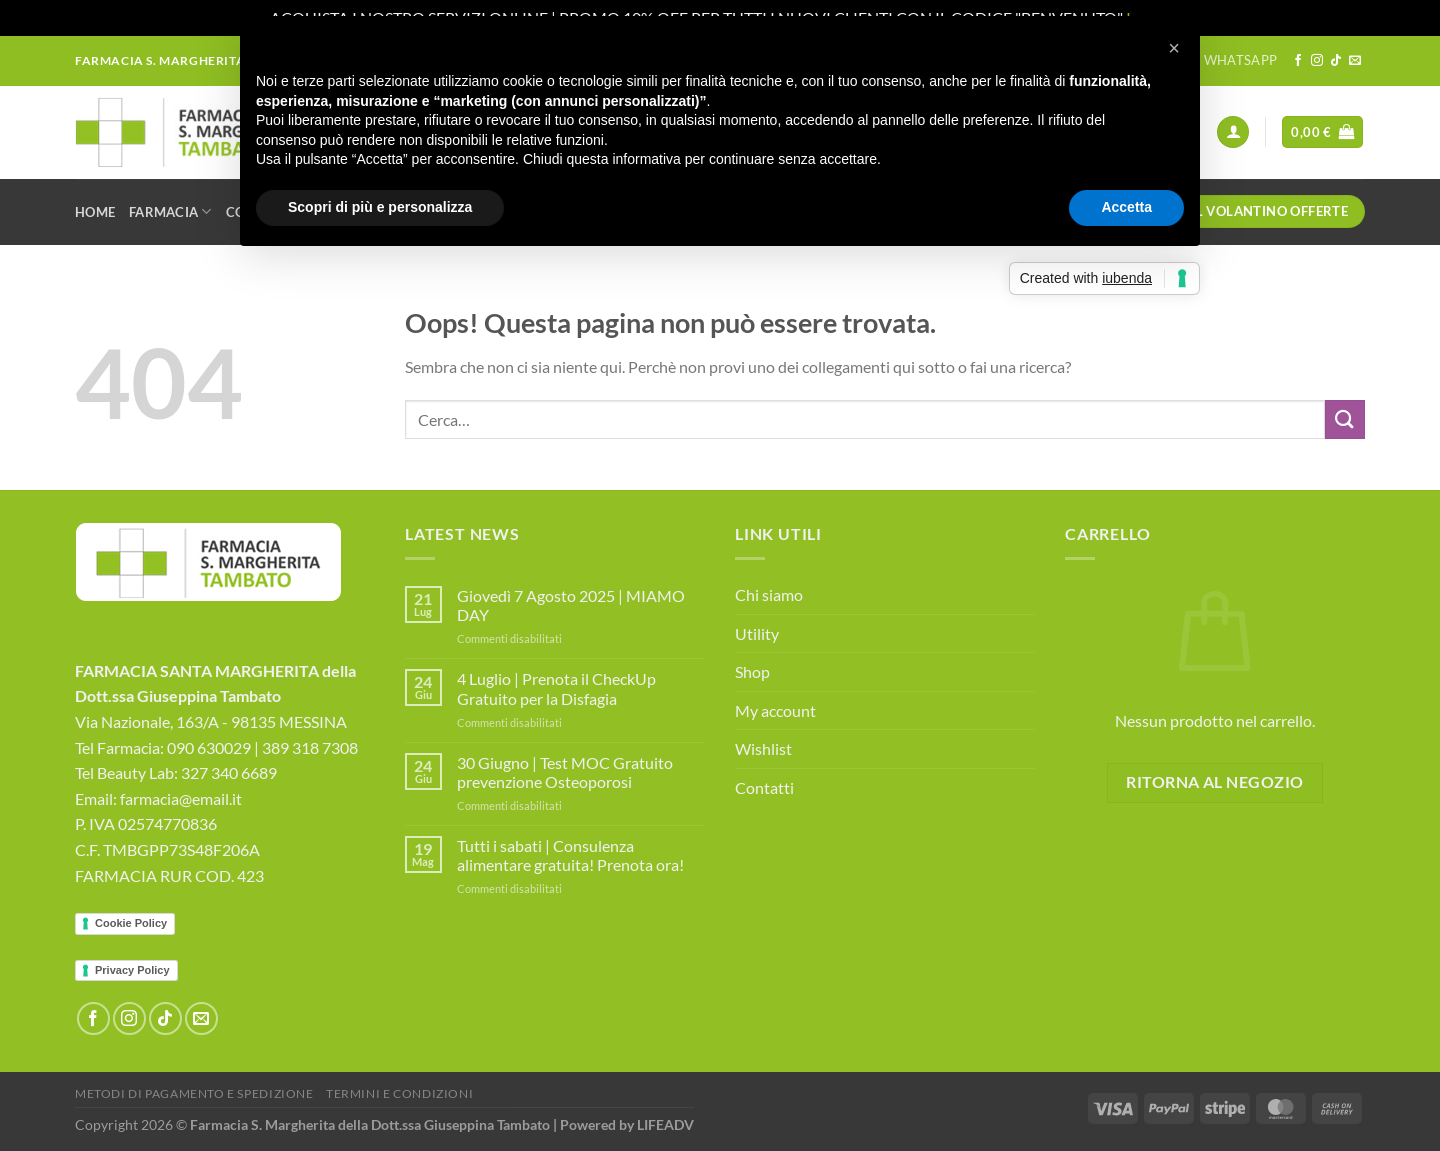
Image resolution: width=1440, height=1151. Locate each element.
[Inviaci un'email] (1355, 61)
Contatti (764, 787)
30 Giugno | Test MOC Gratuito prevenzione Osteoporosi (565, 772)
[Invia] (1345, 419)
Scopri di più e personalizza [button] (380, 207)
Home (95, 212)
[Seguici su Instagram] (1317, 61)
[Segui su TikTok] (1336, 61)
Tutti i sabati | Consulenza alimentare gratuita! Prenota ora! (570, 855)
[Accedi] (1233, 132)
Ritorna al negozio (1214, 782)
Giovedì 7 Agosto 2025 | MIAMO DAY (571, 605)
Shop (752, 671)
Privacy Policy (132, 970)
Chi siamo (769, 594)
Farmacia (170, 211)
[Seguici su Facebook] (1298, 61)
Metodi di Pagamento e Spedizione (194, 1093)
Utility (757, 633)
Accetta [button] (1126, 207)
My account (775, 710)
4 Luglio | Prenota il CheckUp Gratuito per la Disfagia (556, 688)
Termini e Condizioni (399, 1093)
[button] (1174, 48)
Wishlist (763, 748)
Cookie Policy (131, 923)
